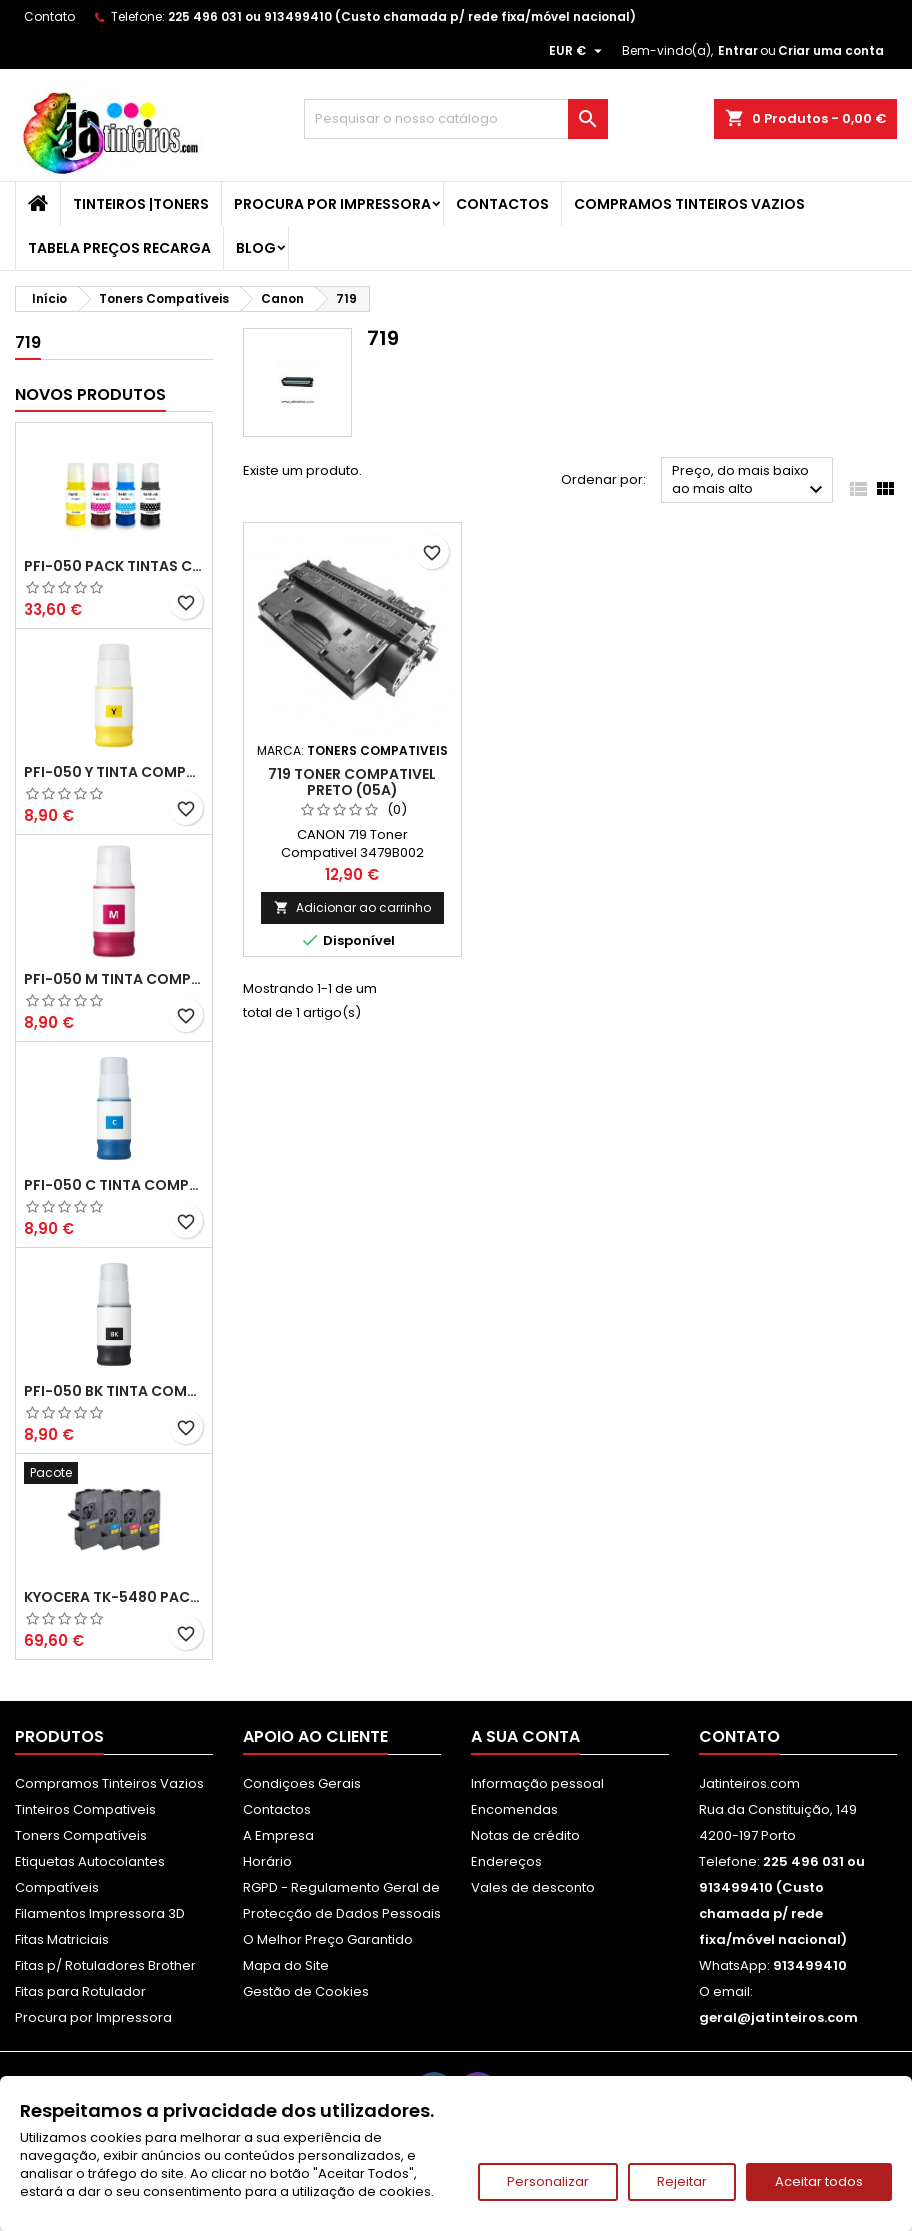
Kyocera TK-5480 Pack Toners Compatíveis (114, 1597)
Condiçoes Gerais (302, 1783)
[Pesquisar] (456, 119)
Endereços (506, 1861)
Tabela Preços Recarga (119, 248)
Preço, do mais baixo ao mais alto (750, 481)
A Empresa (278, 1835)
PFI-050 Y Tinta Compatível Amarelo (114, 772)
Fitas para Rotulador (80, 1991)
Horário (267, 1861)
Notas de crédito (525, 1835)
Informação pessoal (537, 1783)
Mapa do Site (286, 1965)
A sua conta (525, 1736)
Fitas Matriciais (62, 1939)
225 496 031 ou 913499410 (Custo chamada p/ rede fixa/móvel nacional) (402, 16)
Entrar (738, 50)
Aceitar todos (819, 2181)
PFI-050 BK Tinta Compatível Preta (114, 1391)
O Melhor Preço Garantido (328, 1939)
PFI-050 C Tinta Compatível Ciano (114, 1185)
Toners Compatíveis (81, 1835)
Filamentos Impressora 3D (100, 1913)
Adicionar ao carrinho (352, 907)
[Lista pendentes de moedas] (578, 51)
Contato (49, 16)
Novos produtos (90, 394)
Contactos (502, 204)
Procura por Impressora (332, 204)
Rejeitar (682, 2181)
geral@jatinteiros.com (778, 2017)
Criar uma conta (831, 50)
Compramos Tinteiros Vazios (689, 204)
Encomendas (514, 1809)
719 (28, 342)
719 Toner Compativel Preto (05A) (352, 782)
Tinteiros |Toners (141, 204)
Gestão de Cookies (306, 1991)
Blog (256, 248)
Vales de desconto (533, 1887)
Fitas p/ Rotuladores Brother (105, 1965)
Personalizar (548, 2181)
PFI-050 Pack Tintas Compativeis (114, 566)
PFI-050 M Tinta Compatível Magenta (114, 979)
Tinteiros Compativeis (85, 1809)
